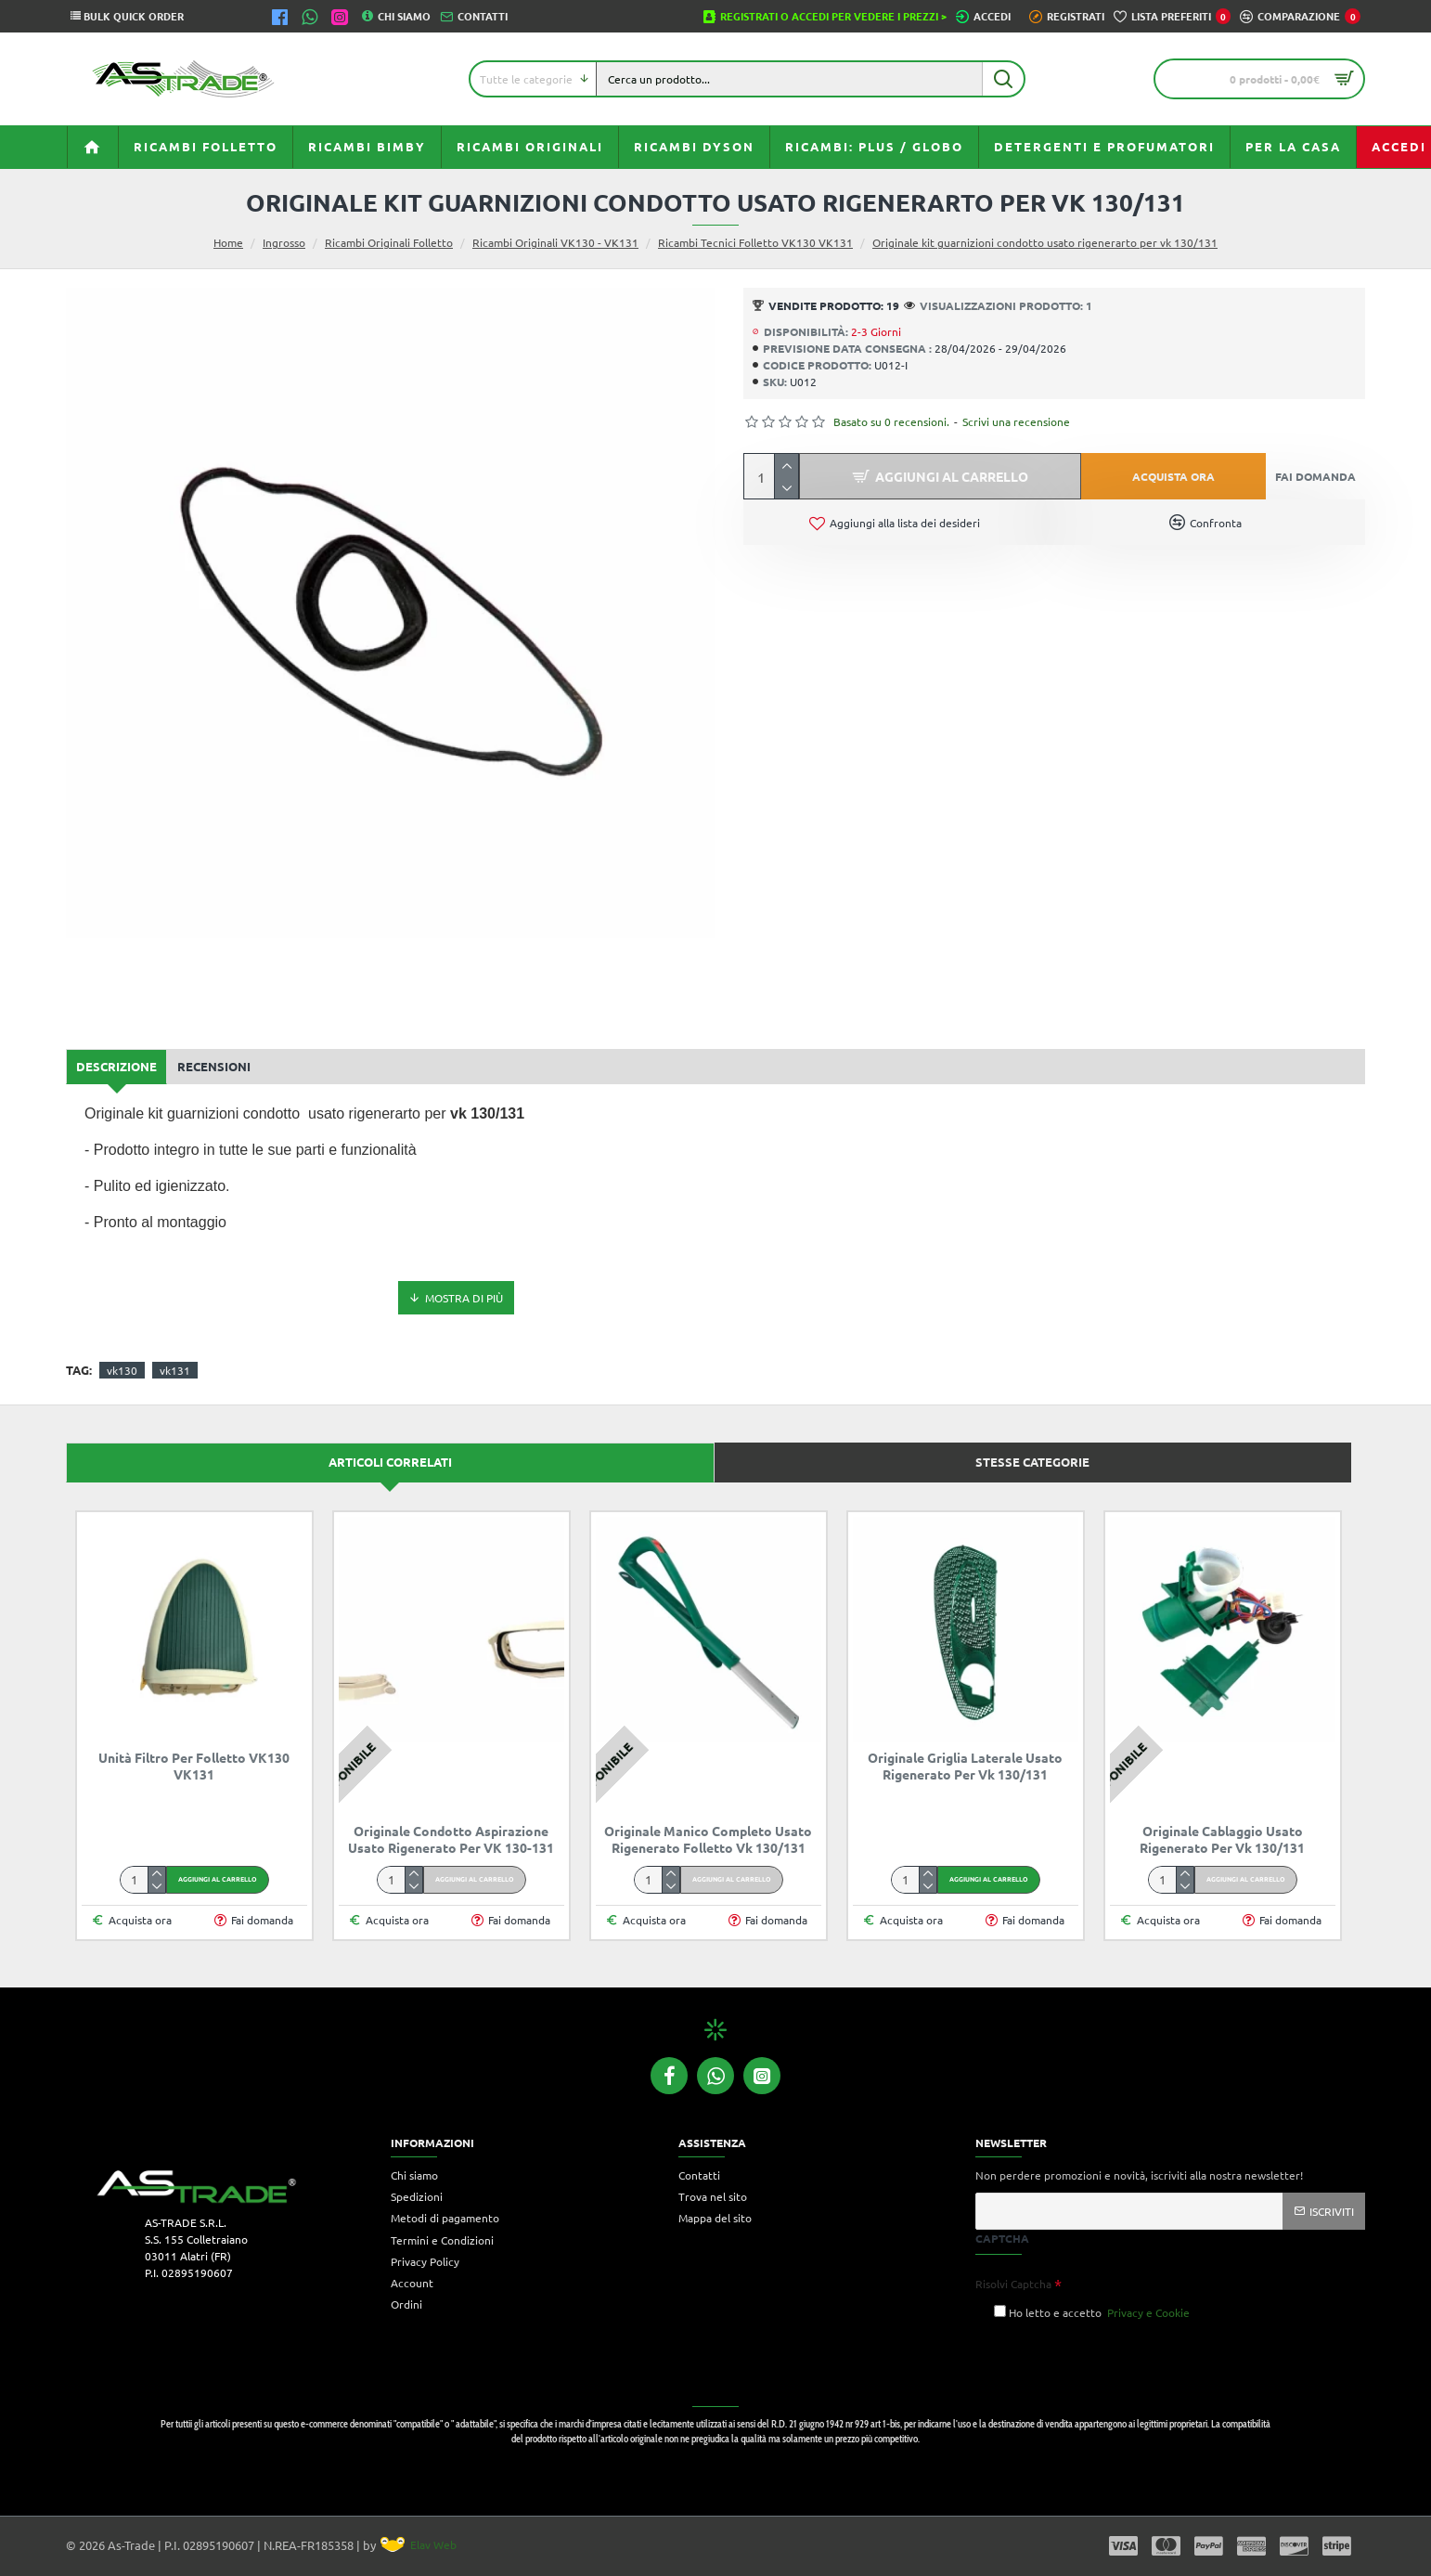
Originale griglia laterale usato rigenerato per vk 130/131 (965, 1765)
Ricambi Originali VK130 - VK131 (555, 242)
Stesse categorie (1032, 1461)
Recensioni (214, 1066)
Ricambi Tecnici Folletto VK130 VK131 (755, 242)
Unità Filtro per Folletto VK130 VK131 (194, 1765)
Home (228, 242)
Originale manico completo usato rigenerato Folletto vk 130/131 (708, 1839)
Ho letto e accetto (1093, 2312)
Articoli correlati (390, 1461)
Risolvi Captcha (1013, 2283)
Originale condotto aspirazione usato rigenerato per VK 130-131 (451, 1839)
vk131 (175, 1370)
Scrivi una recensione (1016, 421)
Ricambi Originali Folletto (389, 242)
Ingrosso (284, 242)
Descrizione (116, 1066)
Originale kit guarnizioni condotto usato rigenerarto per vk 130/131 (1045, 242)
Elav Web (418, 2544)
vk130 (122, 1370)
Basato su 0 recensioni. (891, 421)
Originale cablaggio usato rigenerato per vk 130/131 (1222, 1839)
